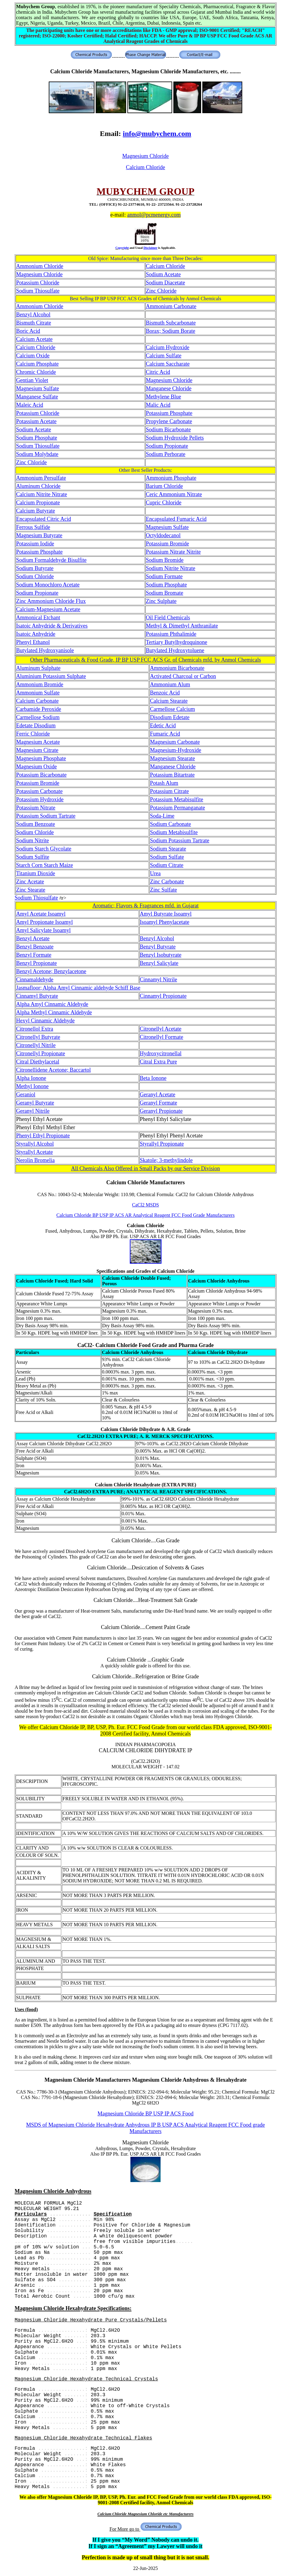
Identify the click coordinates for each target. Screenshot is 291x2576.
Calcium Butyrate (35, 511)
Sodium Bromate (164, 593)
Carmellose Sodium (38, 717)
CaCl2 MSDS (145, 1204)
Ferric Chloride (33, 734)
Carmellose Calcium (172, 709)
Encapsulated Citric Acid (43, 519)
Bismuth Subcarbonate (171, 323)
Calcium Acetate (34, 339)
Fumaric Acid (165, 734)
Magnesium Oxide (36, 767)
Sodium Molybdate (37, 454)
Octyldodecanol (163, 535)
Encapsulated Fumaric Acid (176, 519)
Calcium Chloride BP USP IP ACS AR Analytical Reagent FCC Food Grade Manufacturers (145, 1215)
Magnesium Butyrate (39, 535)
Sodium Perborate (165, 454)
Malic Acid (158, 405)
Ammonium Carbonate (171, 306)
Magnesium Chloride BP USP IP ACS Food (145, 2114)
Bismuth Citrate (33, 323)
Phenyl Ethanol (33, 642)
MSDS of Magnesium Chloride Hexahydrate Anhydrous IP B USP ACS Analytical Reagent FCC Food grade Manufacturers (145, 2128)
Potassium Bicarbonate (41, 775)
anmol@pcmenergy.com (154, 215)
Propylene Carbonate (169, 421)
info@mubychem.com (157, 134)
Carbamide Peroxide (38, 709)
